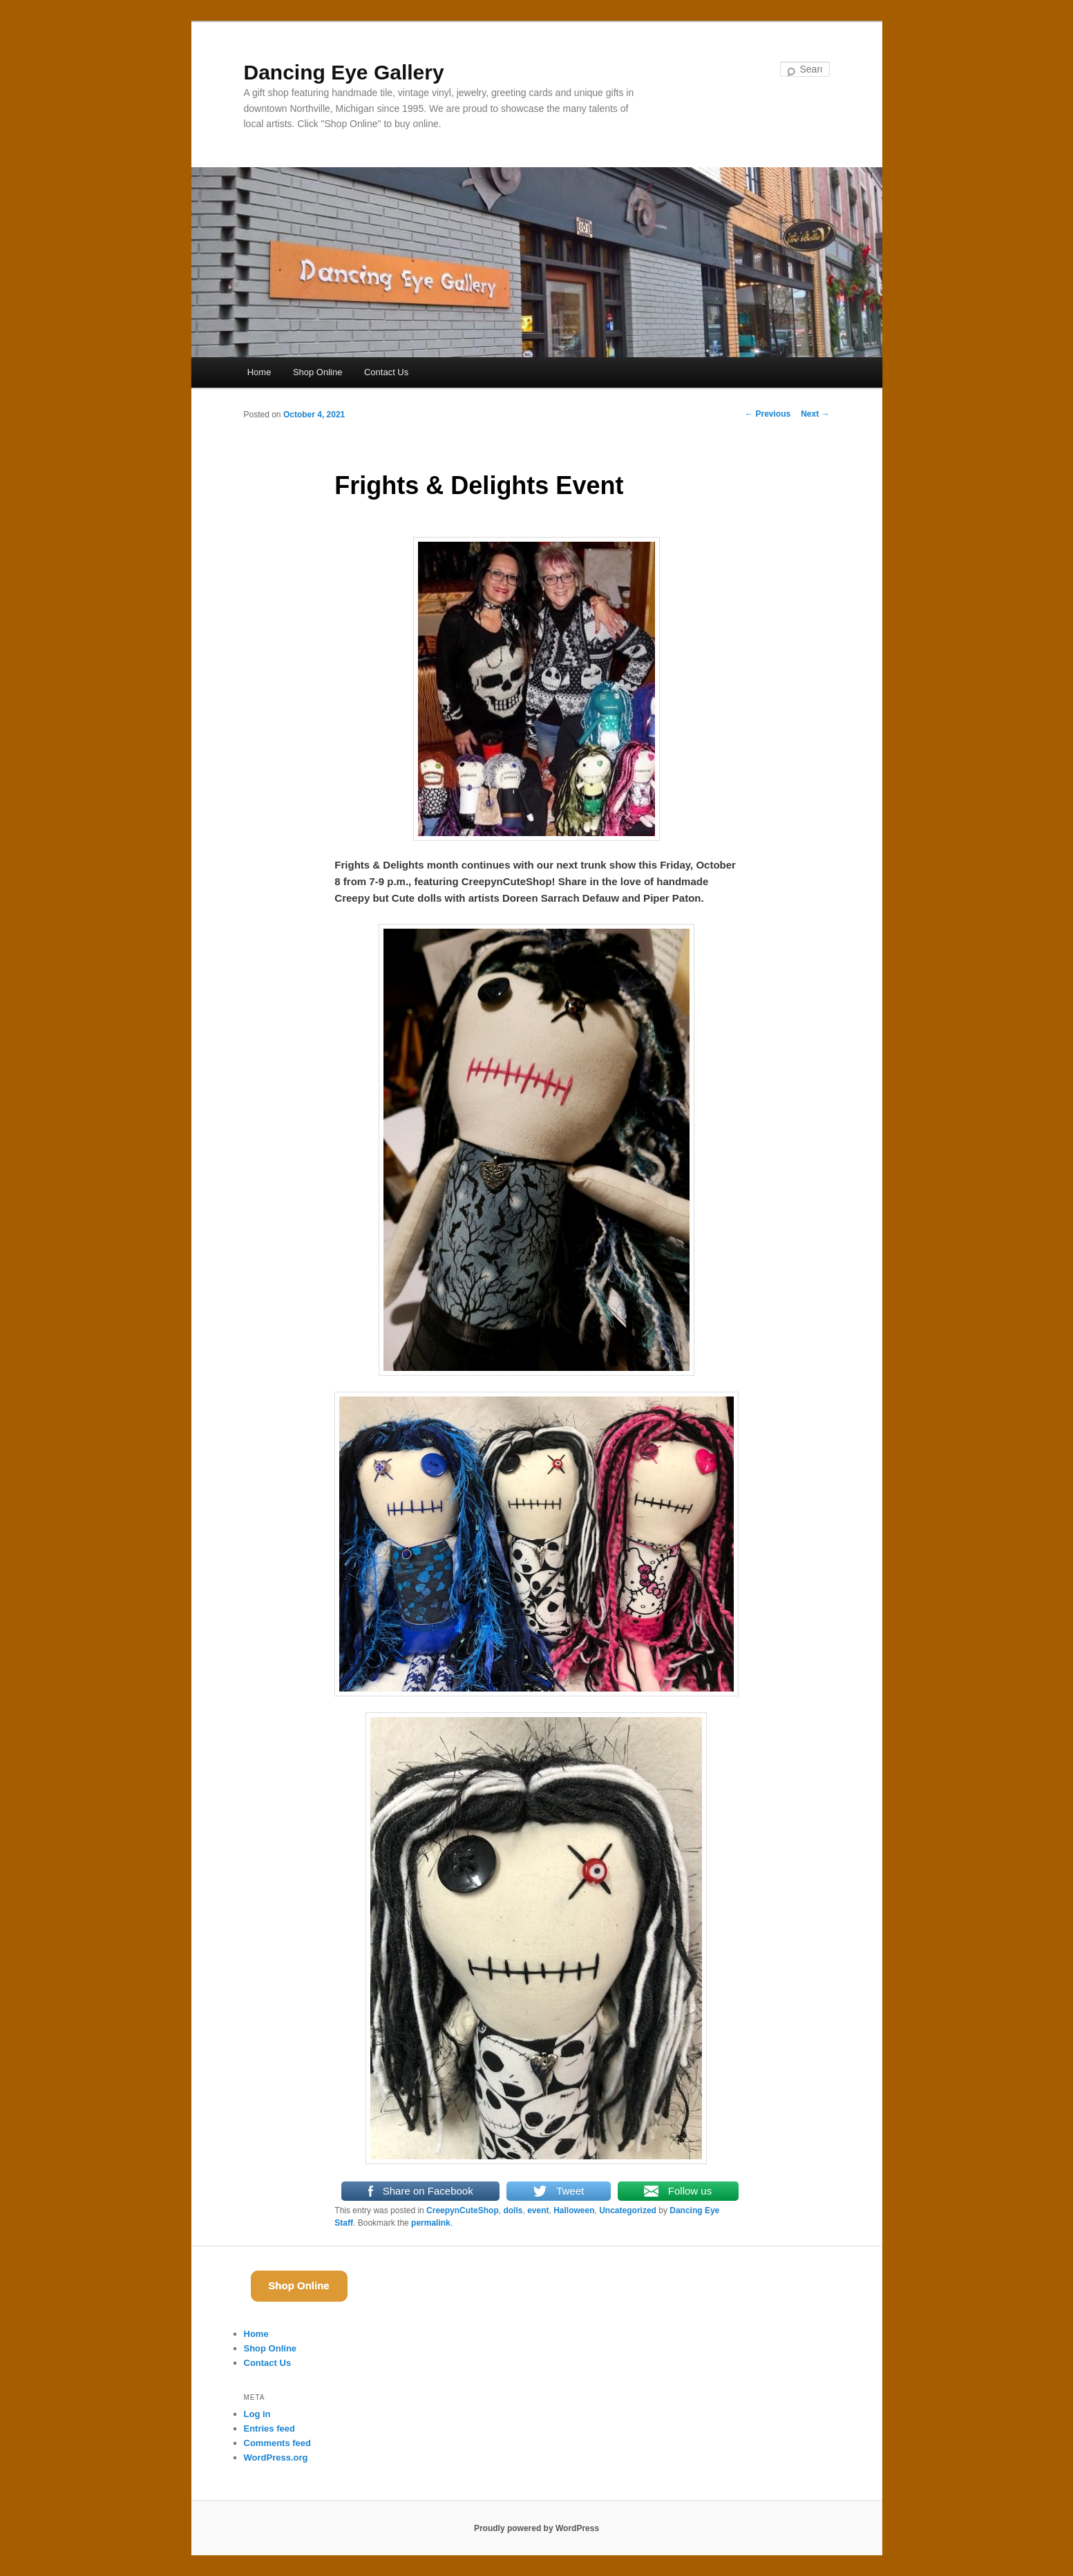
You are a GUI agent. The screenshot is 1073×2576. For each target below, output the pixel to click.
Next (815, 414)
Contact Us (386, 372)
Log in (257, 2414)
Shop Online (318, 372)
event (538, 2210)
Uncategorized (627, 2210)
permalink (430, 2223)
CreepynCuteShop (462, 2210)
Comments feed (278, 2443)
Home (259, 372)
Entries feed (269, 2428)
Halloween (573, 2210)
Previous (767, 414)
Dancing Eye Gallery (344, 72)
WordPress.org (276, 2457)
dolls (512, 2210)
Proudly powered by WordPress (536, 2528)
